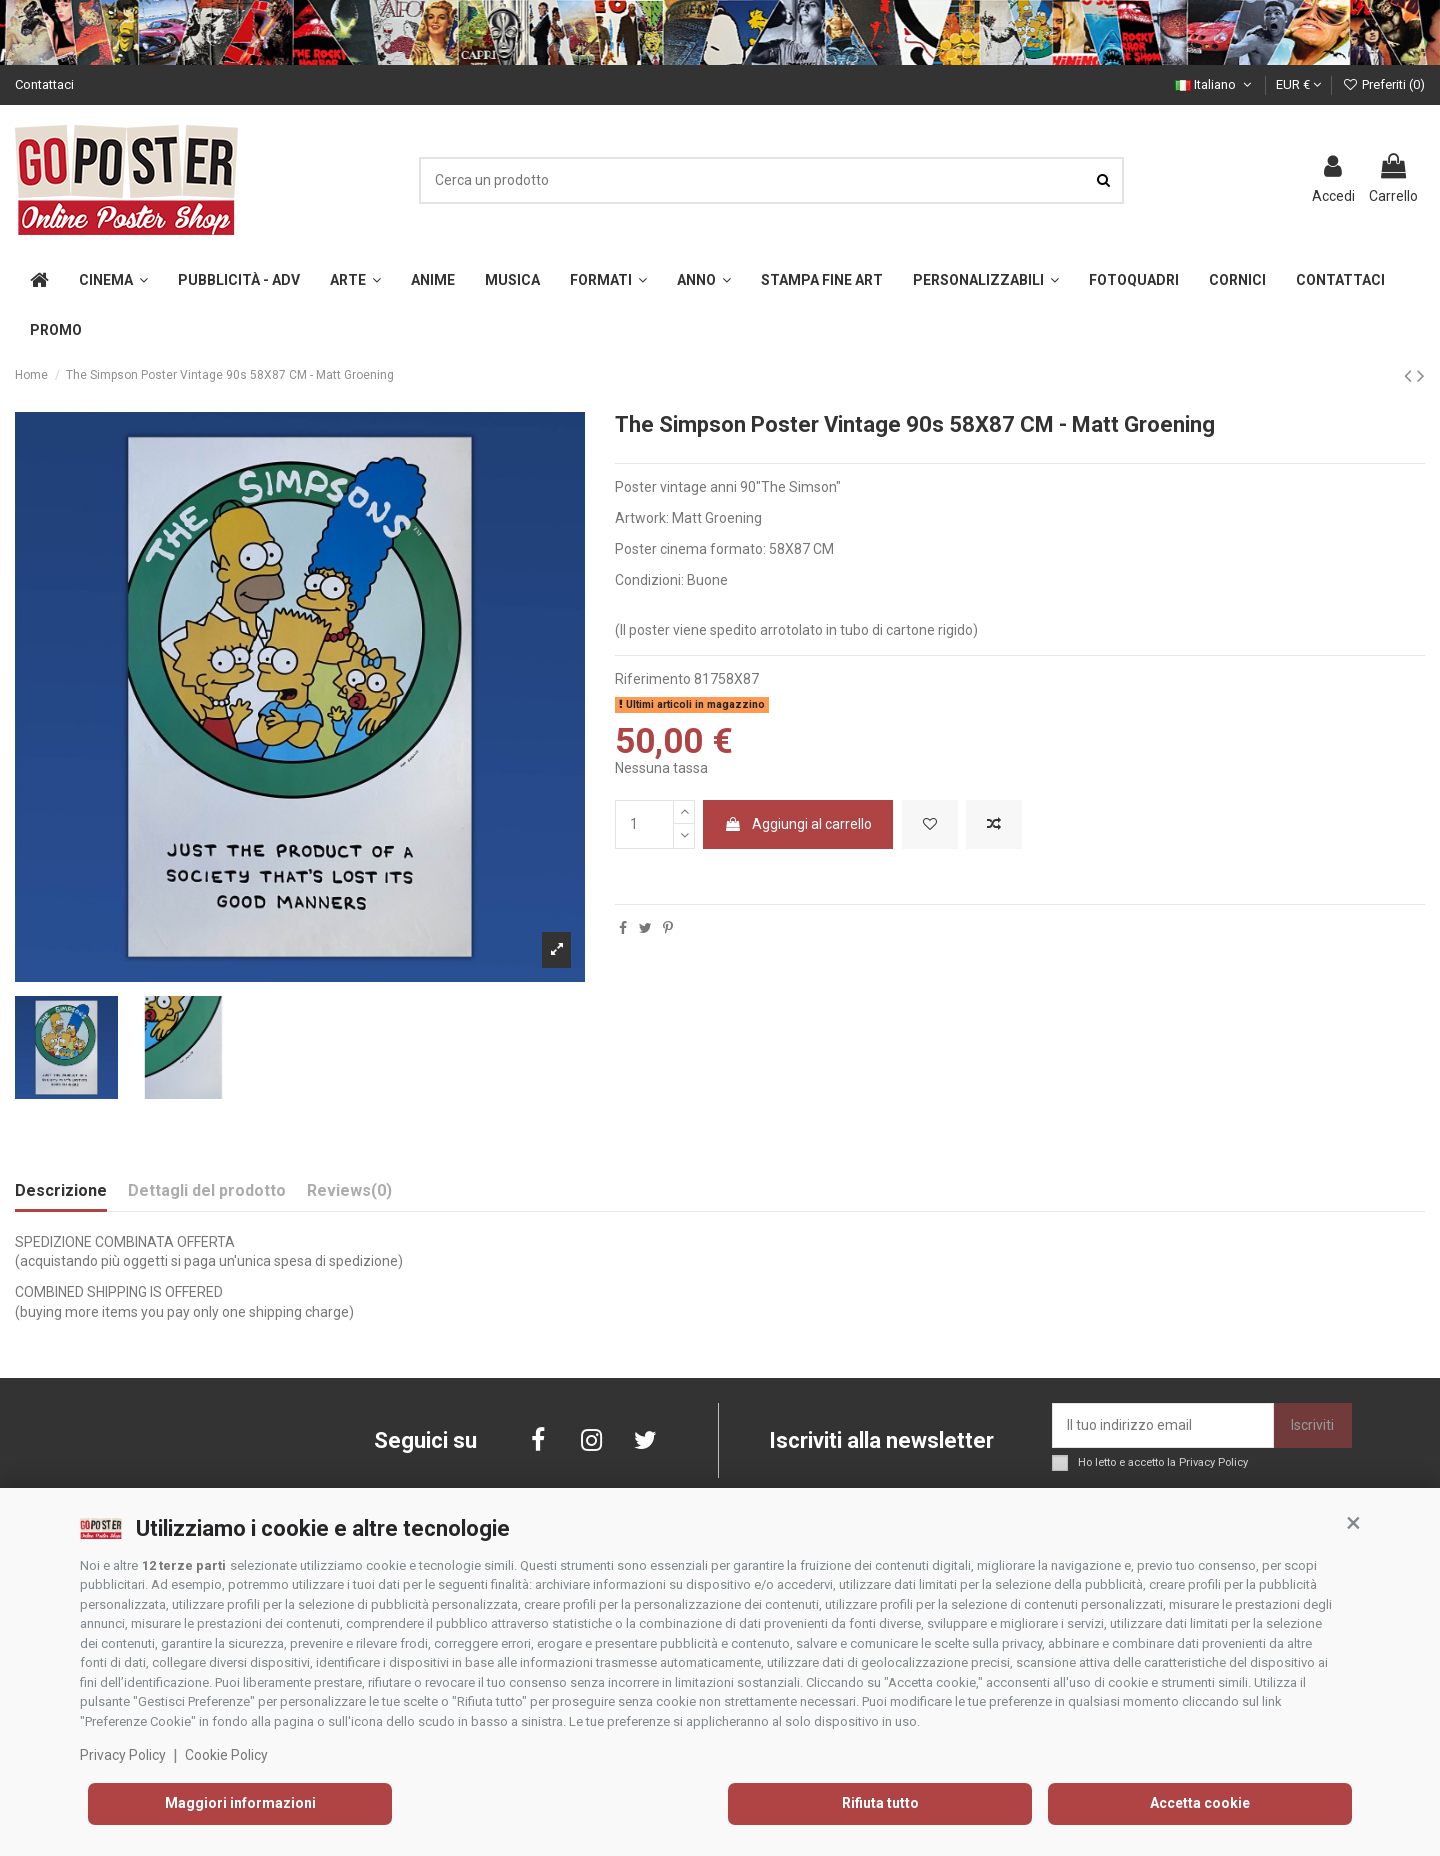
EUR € (1298, 84)
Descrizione (61, 1190)
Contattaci (44, 84)
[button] (1353, 1523)
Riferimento (653, 679)
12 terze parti (184, 1565)
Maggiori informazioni (240, 1803)
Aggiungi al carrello (798, 824)
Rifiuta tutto (880, 1803)
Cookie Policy (226, 1755)
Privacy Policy (123, 1755)
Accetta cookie (1200, 1803)
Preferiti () (1383, 84)
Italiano (1215, 84)
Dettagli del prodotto (207, 1190)
